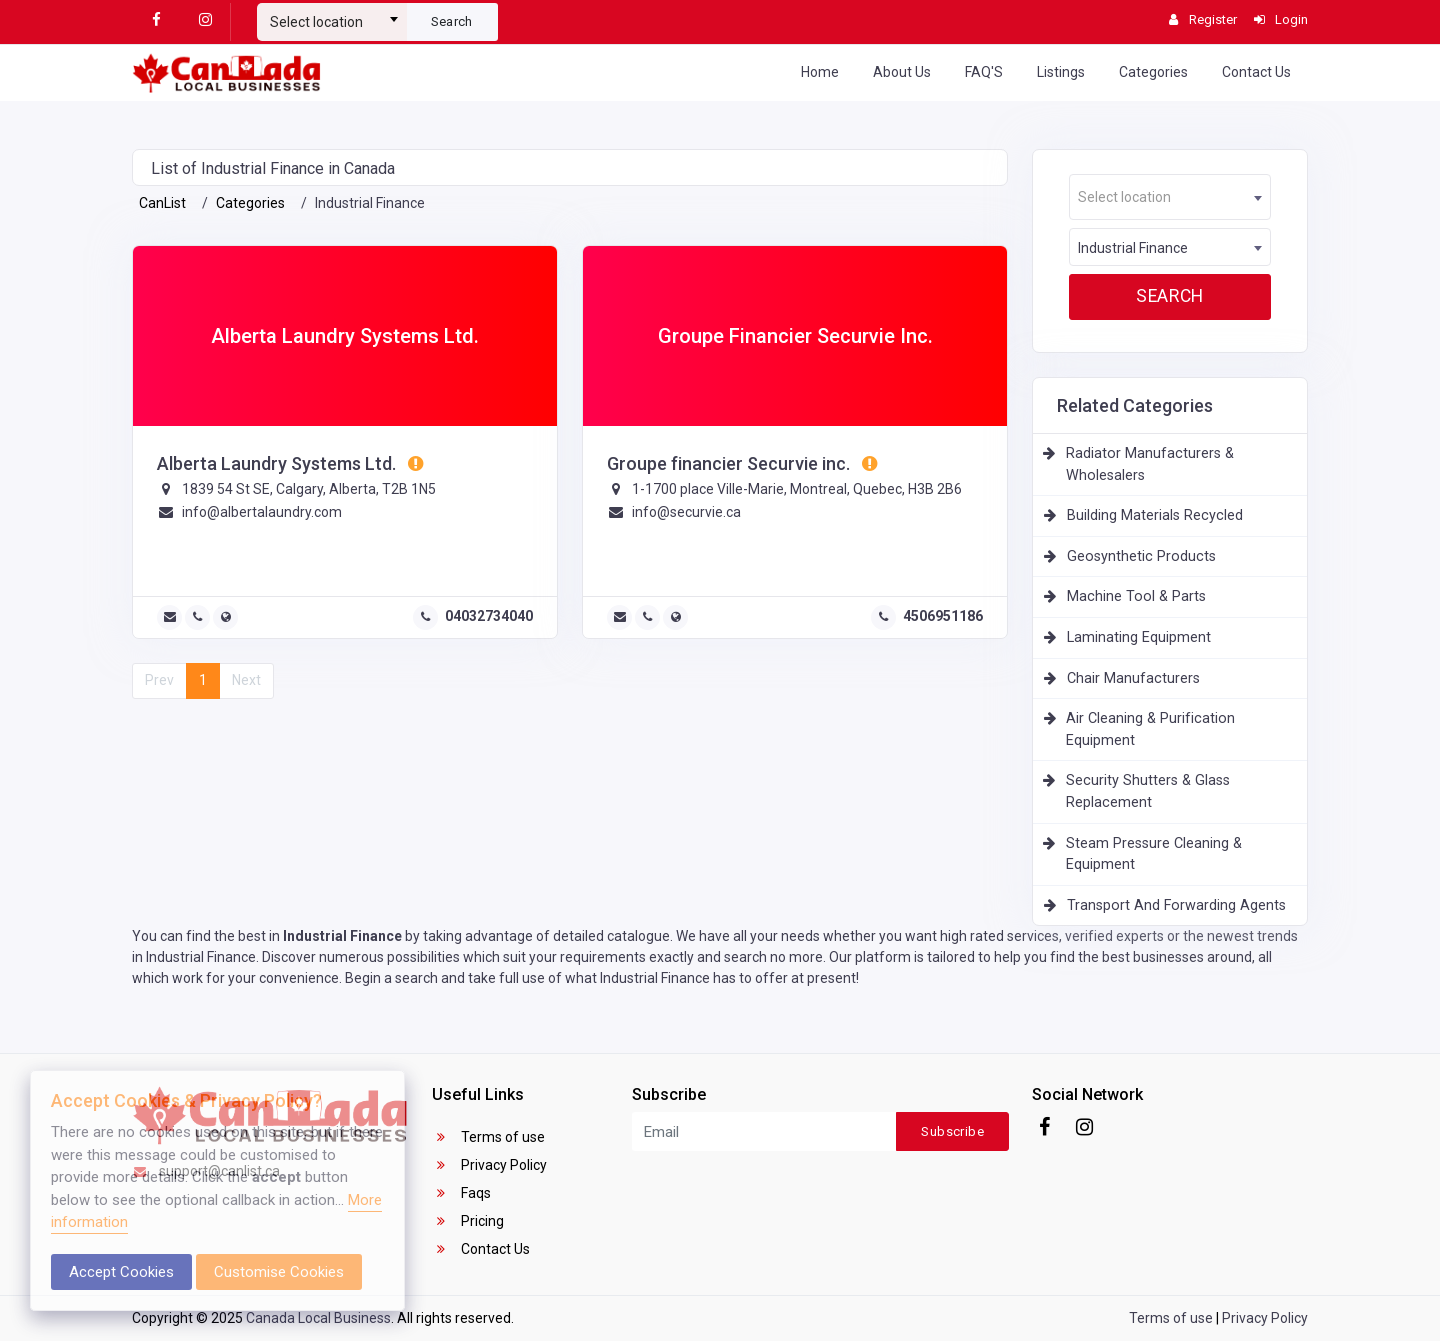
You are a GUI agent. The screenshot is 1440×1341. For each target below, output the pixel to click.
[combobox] (332, 14)
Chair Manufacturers (1133, 678)
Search (452, 21)
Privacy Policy (489, 1165)
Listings (1061, 72)
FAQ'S (984, 72)
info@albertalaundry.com (262, 512)
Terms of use (488, 1137)
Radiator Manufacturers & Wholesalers (1150, 464)
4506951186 (943, 616)
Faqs (461, 1193)
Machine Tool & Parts (1136, 596)
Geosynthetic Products (1141, 556)
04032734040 (489, 616)
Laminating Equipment (1139, 637)
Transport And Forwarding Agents (1176, 905)
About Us (902, 72)
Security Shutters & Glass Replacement (1148, 791)
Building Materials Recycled (1155, 515)
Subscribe (952, 1131)
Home (820, 72)
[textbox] (332, 22)
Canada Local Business (318, 1318)
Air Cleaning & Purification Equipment (1150, 729)
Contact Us (1256, 72)
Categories (1153, 72)
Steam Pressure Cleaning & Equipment (1154, 854)
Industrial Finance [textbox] (1133, 248)
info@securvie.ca (686, 512)
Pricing (468, 1221)
